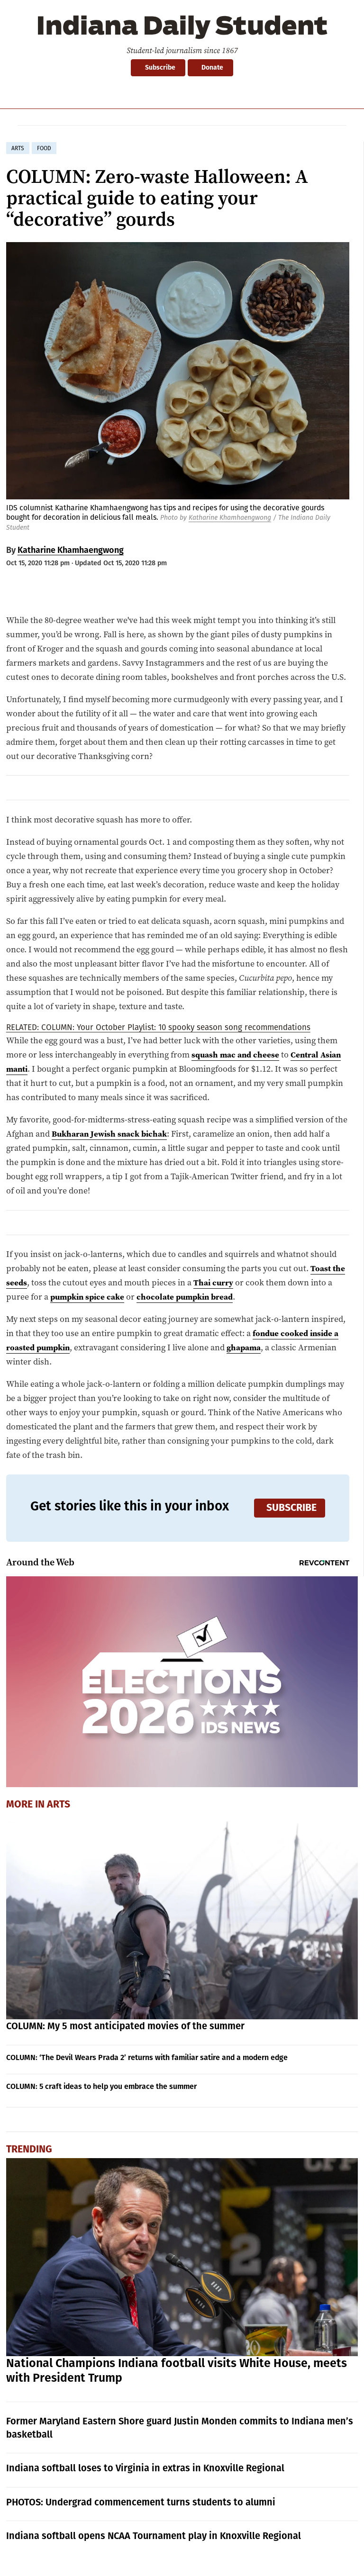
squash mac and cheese (237, 1054)
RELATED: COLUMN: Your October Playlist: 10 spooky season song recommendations (158, 1027)
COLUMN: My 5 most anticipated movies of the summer (125, 2026)
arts (17, 148)
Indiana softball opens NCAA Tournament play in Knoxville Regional (153, 2535)
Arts (58, 1804)
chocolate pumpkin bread (192, 1296)
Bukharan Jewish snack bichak (113, 1133)
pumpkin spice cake (89, 1296)
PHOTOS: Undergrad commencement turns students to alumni (140, 2502)
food (44, 148)
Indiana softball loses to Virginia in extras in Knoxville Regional (145, 2468)
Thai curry (215, 1282)
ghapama (249, 1347)
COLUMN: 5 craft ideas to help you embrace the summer (101, 2086)
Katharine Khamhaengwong (230, 518)
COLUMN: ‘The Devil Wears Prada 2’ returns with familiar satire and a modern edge (147, 2057)
